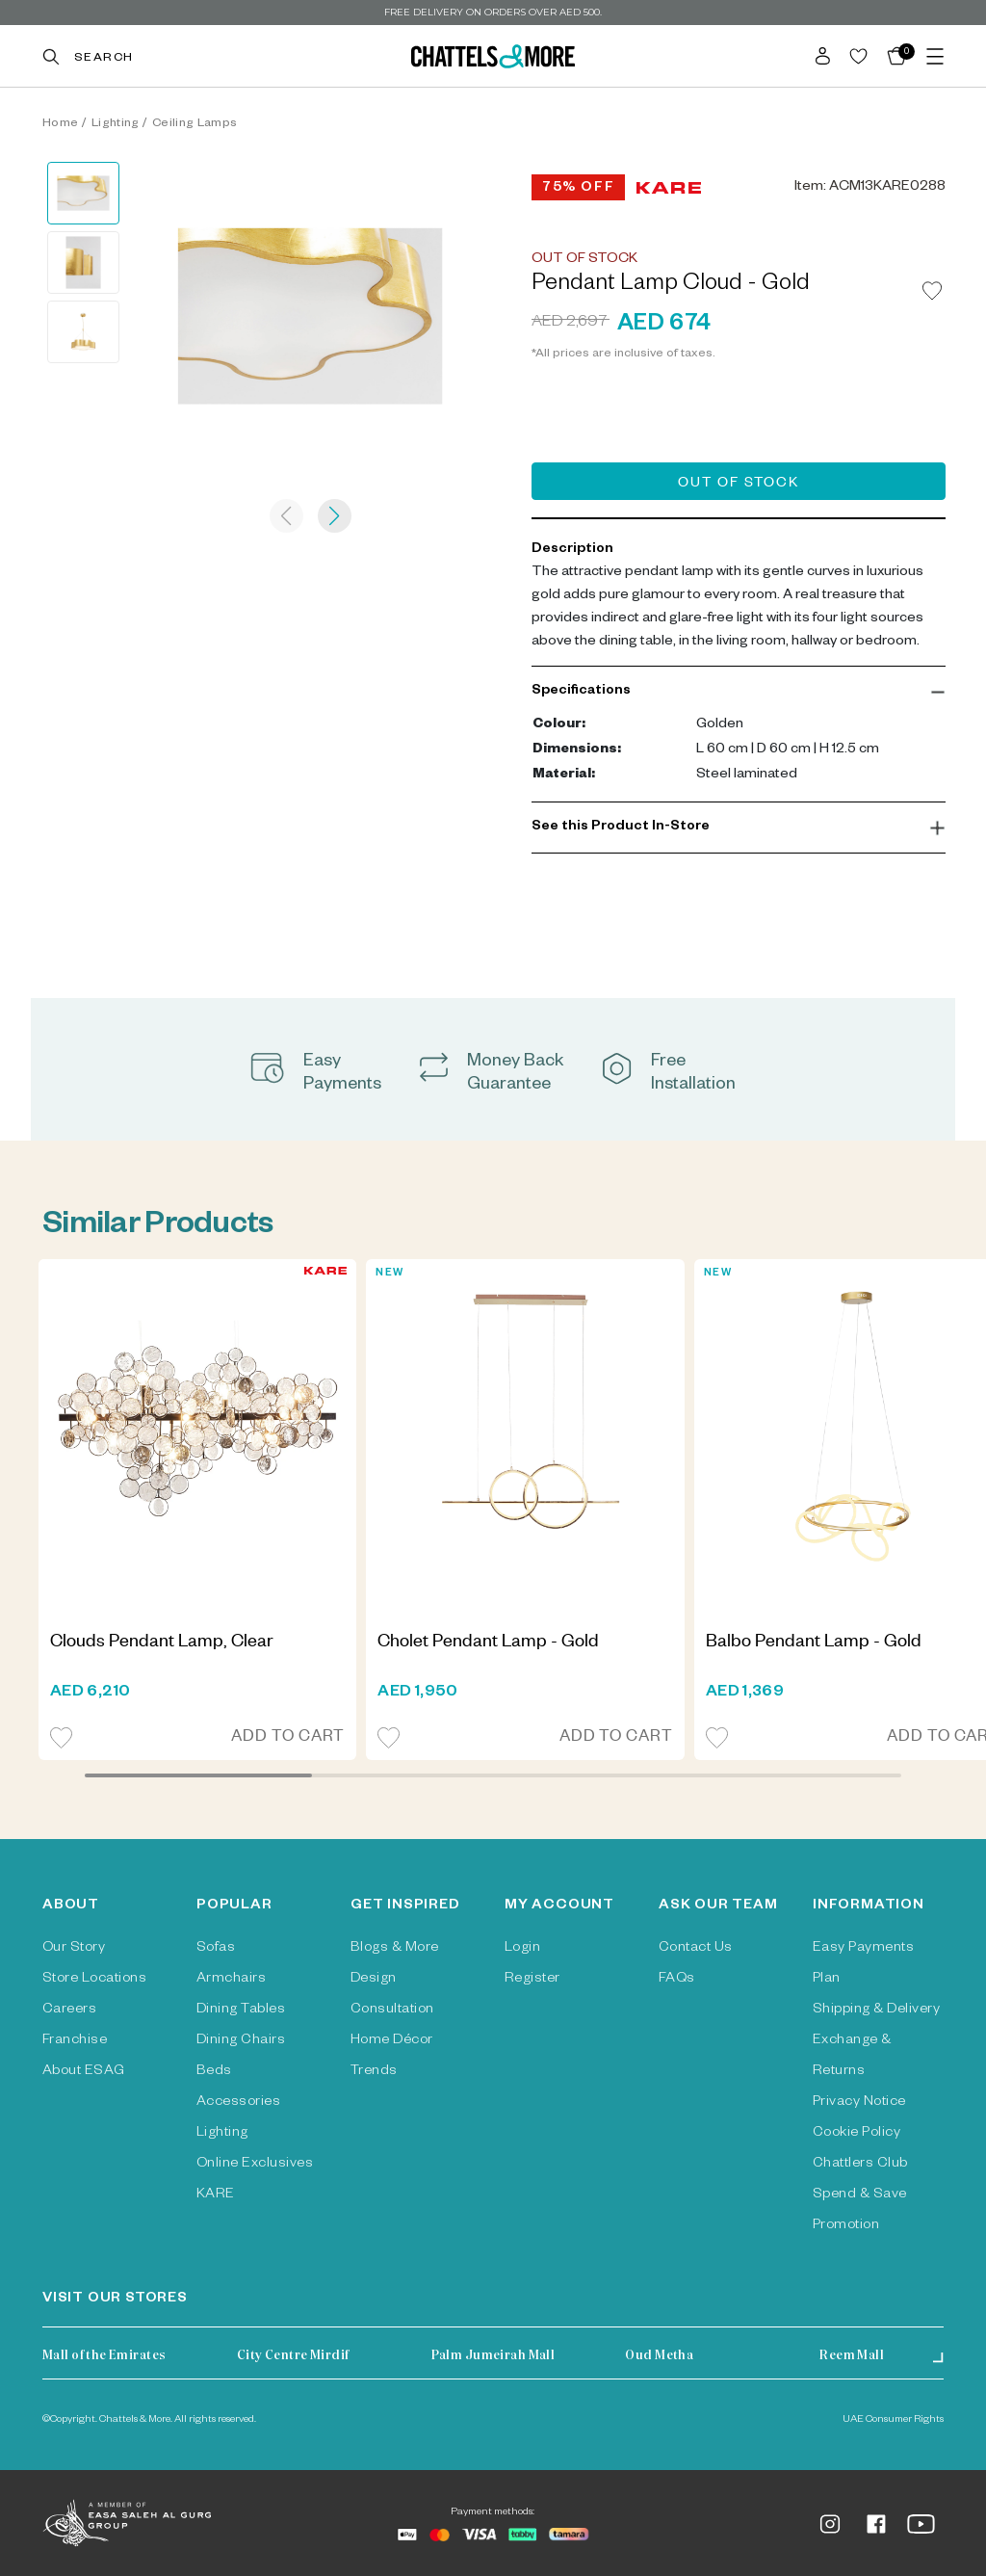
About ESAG (83, 2072)
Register (532, 1979)
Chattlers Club (860, 2164)
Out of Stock (738, 484)
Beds (214, 2072)
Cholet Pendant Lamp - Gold (488, 1643)
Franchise (74, 2041)
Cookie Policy (856, 2134)
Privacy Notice (859, 2103)
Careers (69, 2010)
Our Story (73, 1949)
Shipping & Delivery (876, 2010)
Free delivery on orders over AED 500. (493, 12)
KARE (215, 2195)
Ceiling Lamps (194, 124)
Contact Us (696, 1949)
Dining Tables (240, 2010)
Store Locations (94, 1979)
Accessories (238, 2103)
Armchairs (231, 1979)
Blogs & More (394, 1949)
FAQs (677, 1979)
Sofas (215, 1949)
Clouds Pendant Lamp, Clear (161, 1643)
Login (522, 1949)
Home (60, 124)
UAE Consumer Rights (893, 2420)
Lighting (115, 124)
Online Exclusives (254, 2164)
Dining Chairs (240, 2041)
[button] (739, 691)
